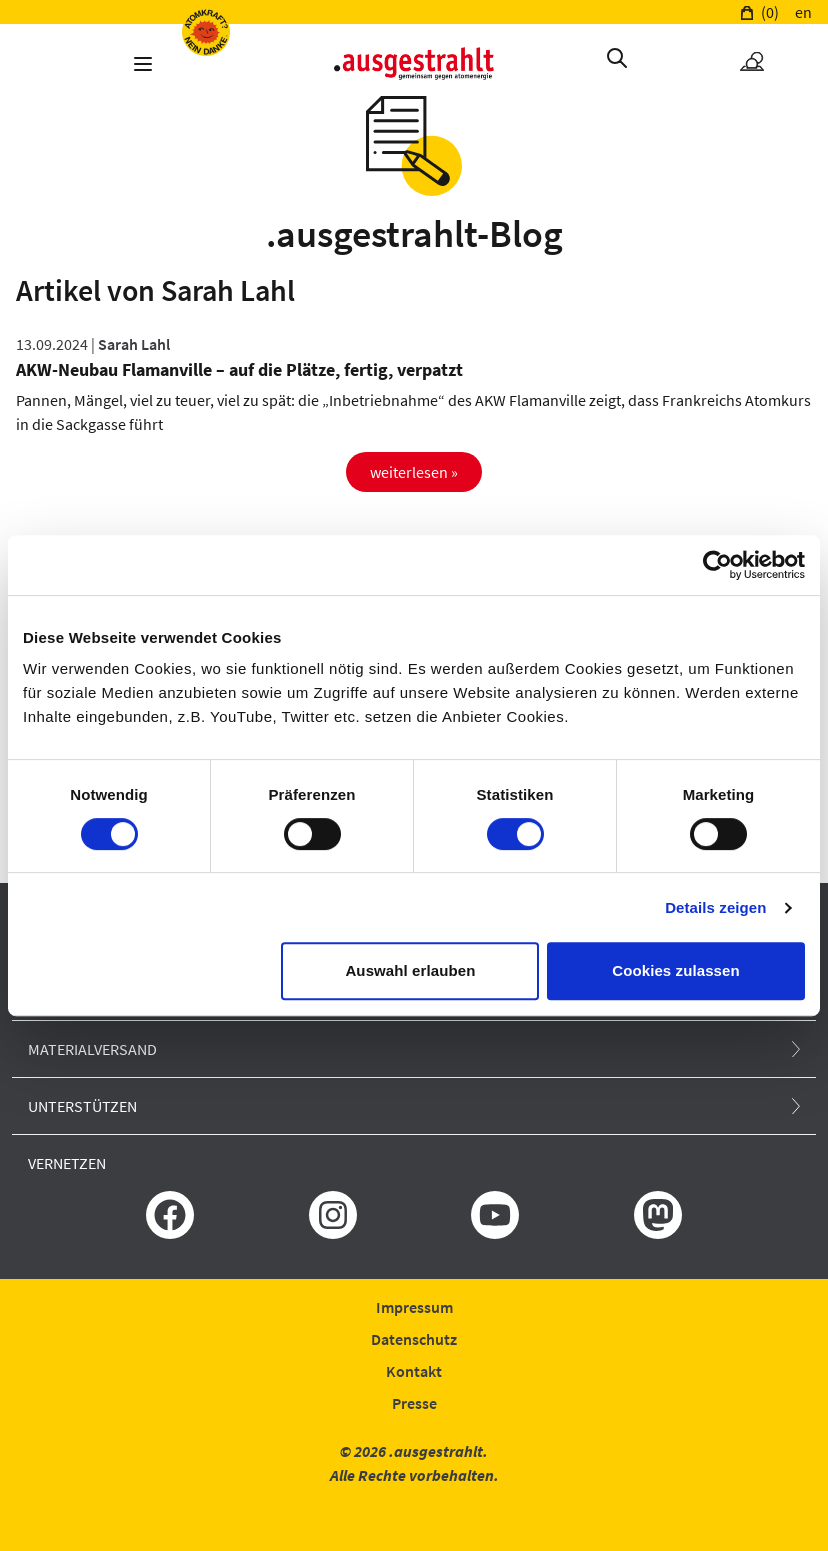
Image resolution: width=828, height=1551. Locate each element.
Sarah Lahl (134, 344)
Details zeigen (715, 907)
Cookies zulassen (675, 970)
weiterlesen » (414, 472)
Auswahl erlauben (410, 970)
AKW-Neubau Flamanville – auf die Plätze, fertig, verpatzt (239, 369)
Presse (414, 1403)
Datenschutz (414, 1339)
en (803, 12)
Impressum (414, 1307)
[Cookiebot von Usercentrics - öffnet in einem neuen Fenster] (717, 565)
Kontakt (414, 1371)
